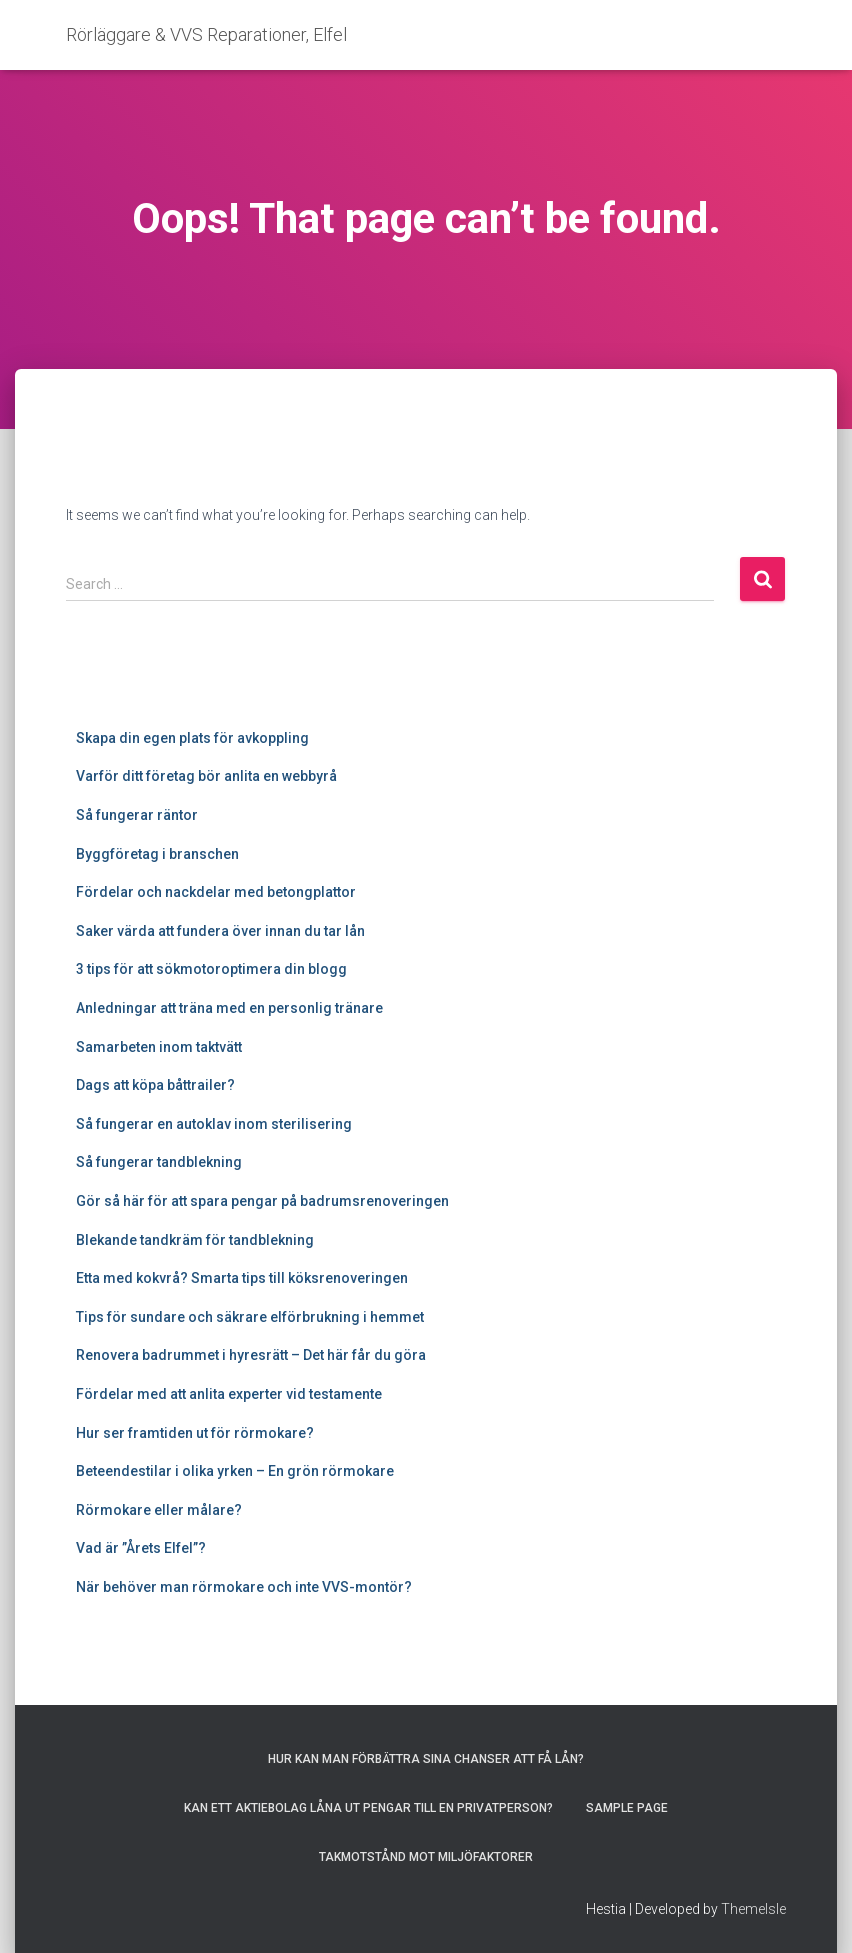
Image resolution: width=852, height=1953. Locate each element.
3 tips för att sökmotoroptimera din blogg (213, 969)
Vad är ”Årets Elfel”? (141, 1548)
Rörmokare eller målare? (159, 1510)
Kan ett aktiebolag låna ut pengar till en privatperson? (368, 1808)
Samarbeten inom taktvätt (159, 1047)
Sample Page (627, 1808)
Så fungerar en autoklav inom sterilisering (214, 1124)
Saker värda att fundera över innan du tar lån (220, 931)
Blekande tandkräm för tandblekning (195, 1240)
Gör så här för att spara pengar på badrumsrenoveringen (262, 1201)
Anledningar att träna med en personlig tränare (229, 1008)
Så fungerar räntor (137, 815)
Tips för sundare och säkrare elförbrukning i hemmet (250, 1317)
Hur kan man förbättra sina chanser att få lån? (426, 1759)
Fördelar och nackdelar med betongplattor (216, 892)
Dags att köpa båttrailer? (155, 1085)
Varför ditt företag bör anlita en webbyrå (206, 776)
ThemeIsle (753, 1909)
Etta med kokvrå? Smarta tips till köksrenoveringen (242, 1278)
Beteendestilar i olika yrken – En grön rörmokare (235, 1471)
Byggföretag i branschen (157, 854)
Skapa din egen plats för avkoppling (192, 738)
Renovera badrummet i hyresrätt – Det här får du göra (251, 1355)
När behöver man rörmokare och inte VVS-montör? (244, 1587)
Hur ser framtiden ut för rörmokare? (195, 1433)
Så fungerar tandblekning (159, 1162)
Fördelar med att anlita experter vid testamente (229, 1394)
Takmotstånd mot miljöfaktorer (426, 1857)
